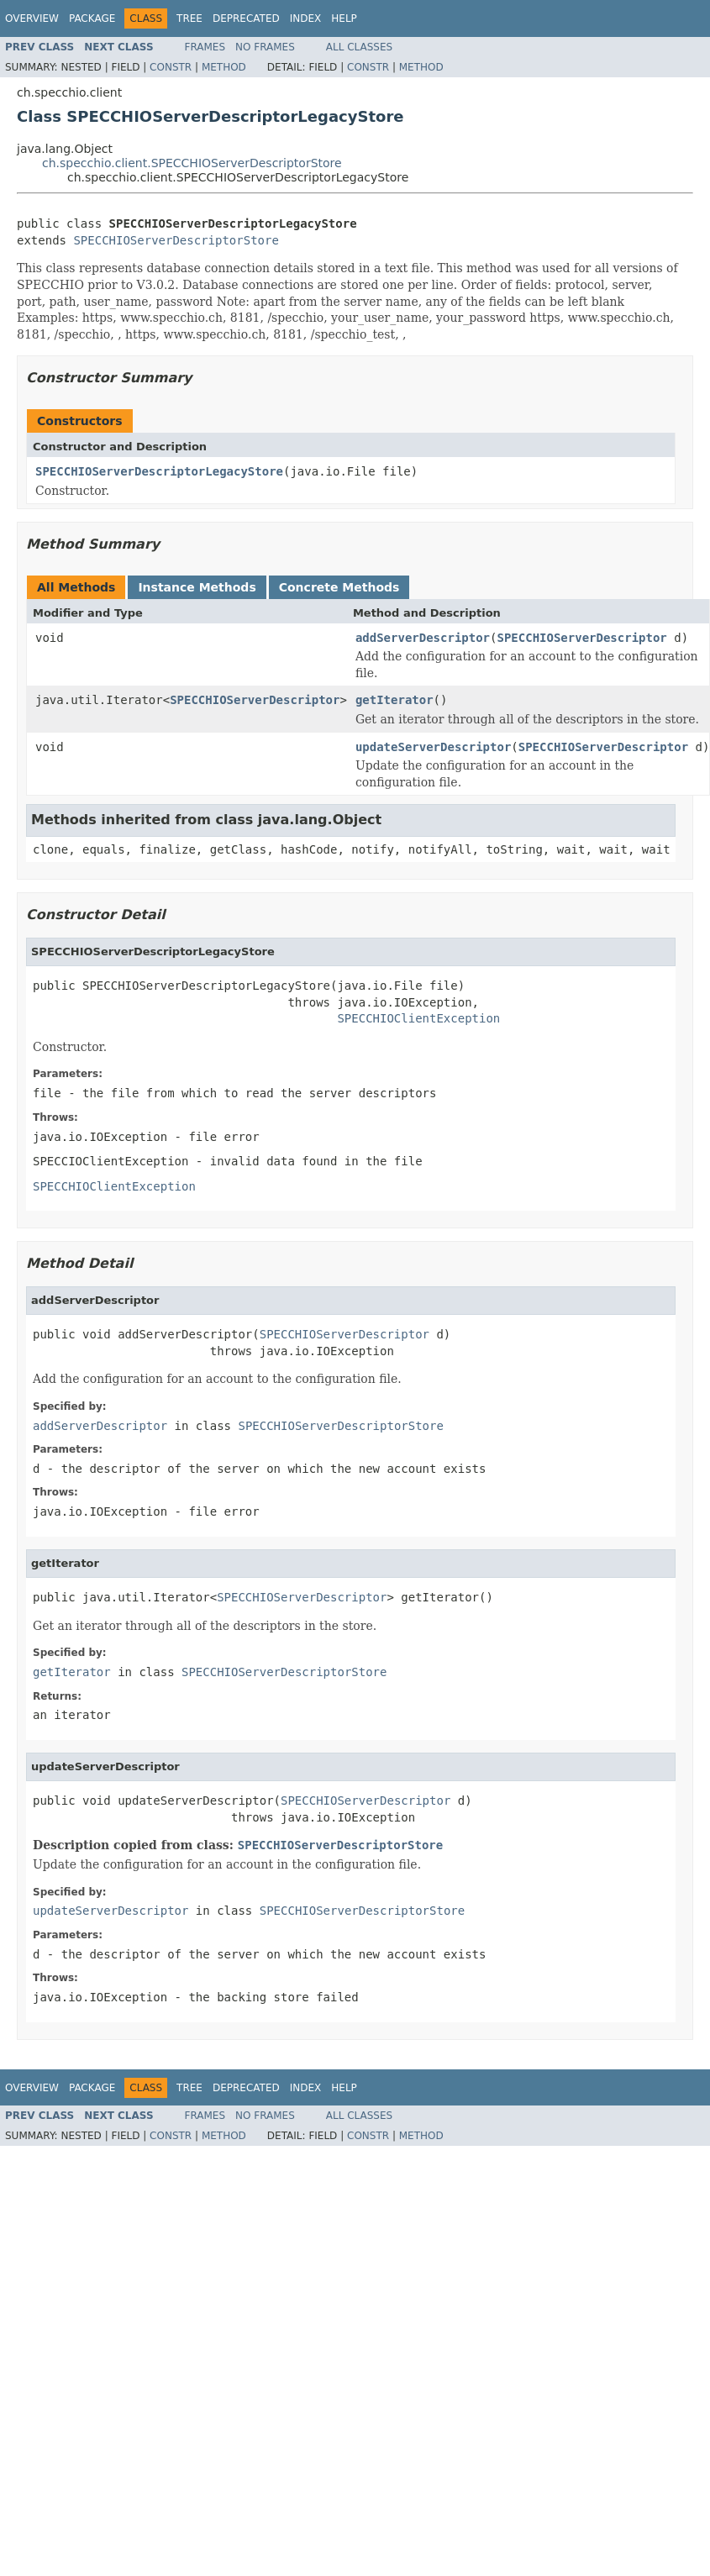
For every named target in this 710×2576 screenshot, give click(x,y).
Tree (189, 18)
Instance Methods (196, 587)
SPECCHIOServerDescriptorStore (175, 240)
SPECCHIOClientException (418, 1018)
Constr (171, 67)
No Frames (265, 47)
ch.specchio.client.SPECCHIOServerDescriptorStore (192, 163)
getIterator (394, 700)
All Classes (359, 47)
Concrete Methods (339, 587)
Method (224, 67)
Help (344, 18)
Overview (32, 18)
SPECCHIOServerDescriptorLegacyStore (159, 471)
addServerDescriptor (422, 637)
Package (92, 18)
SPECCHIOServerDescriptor (581, 637)
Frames (205, 47)
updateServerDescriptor (433, 747)
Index (306, 18)
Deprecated (246, 18)
